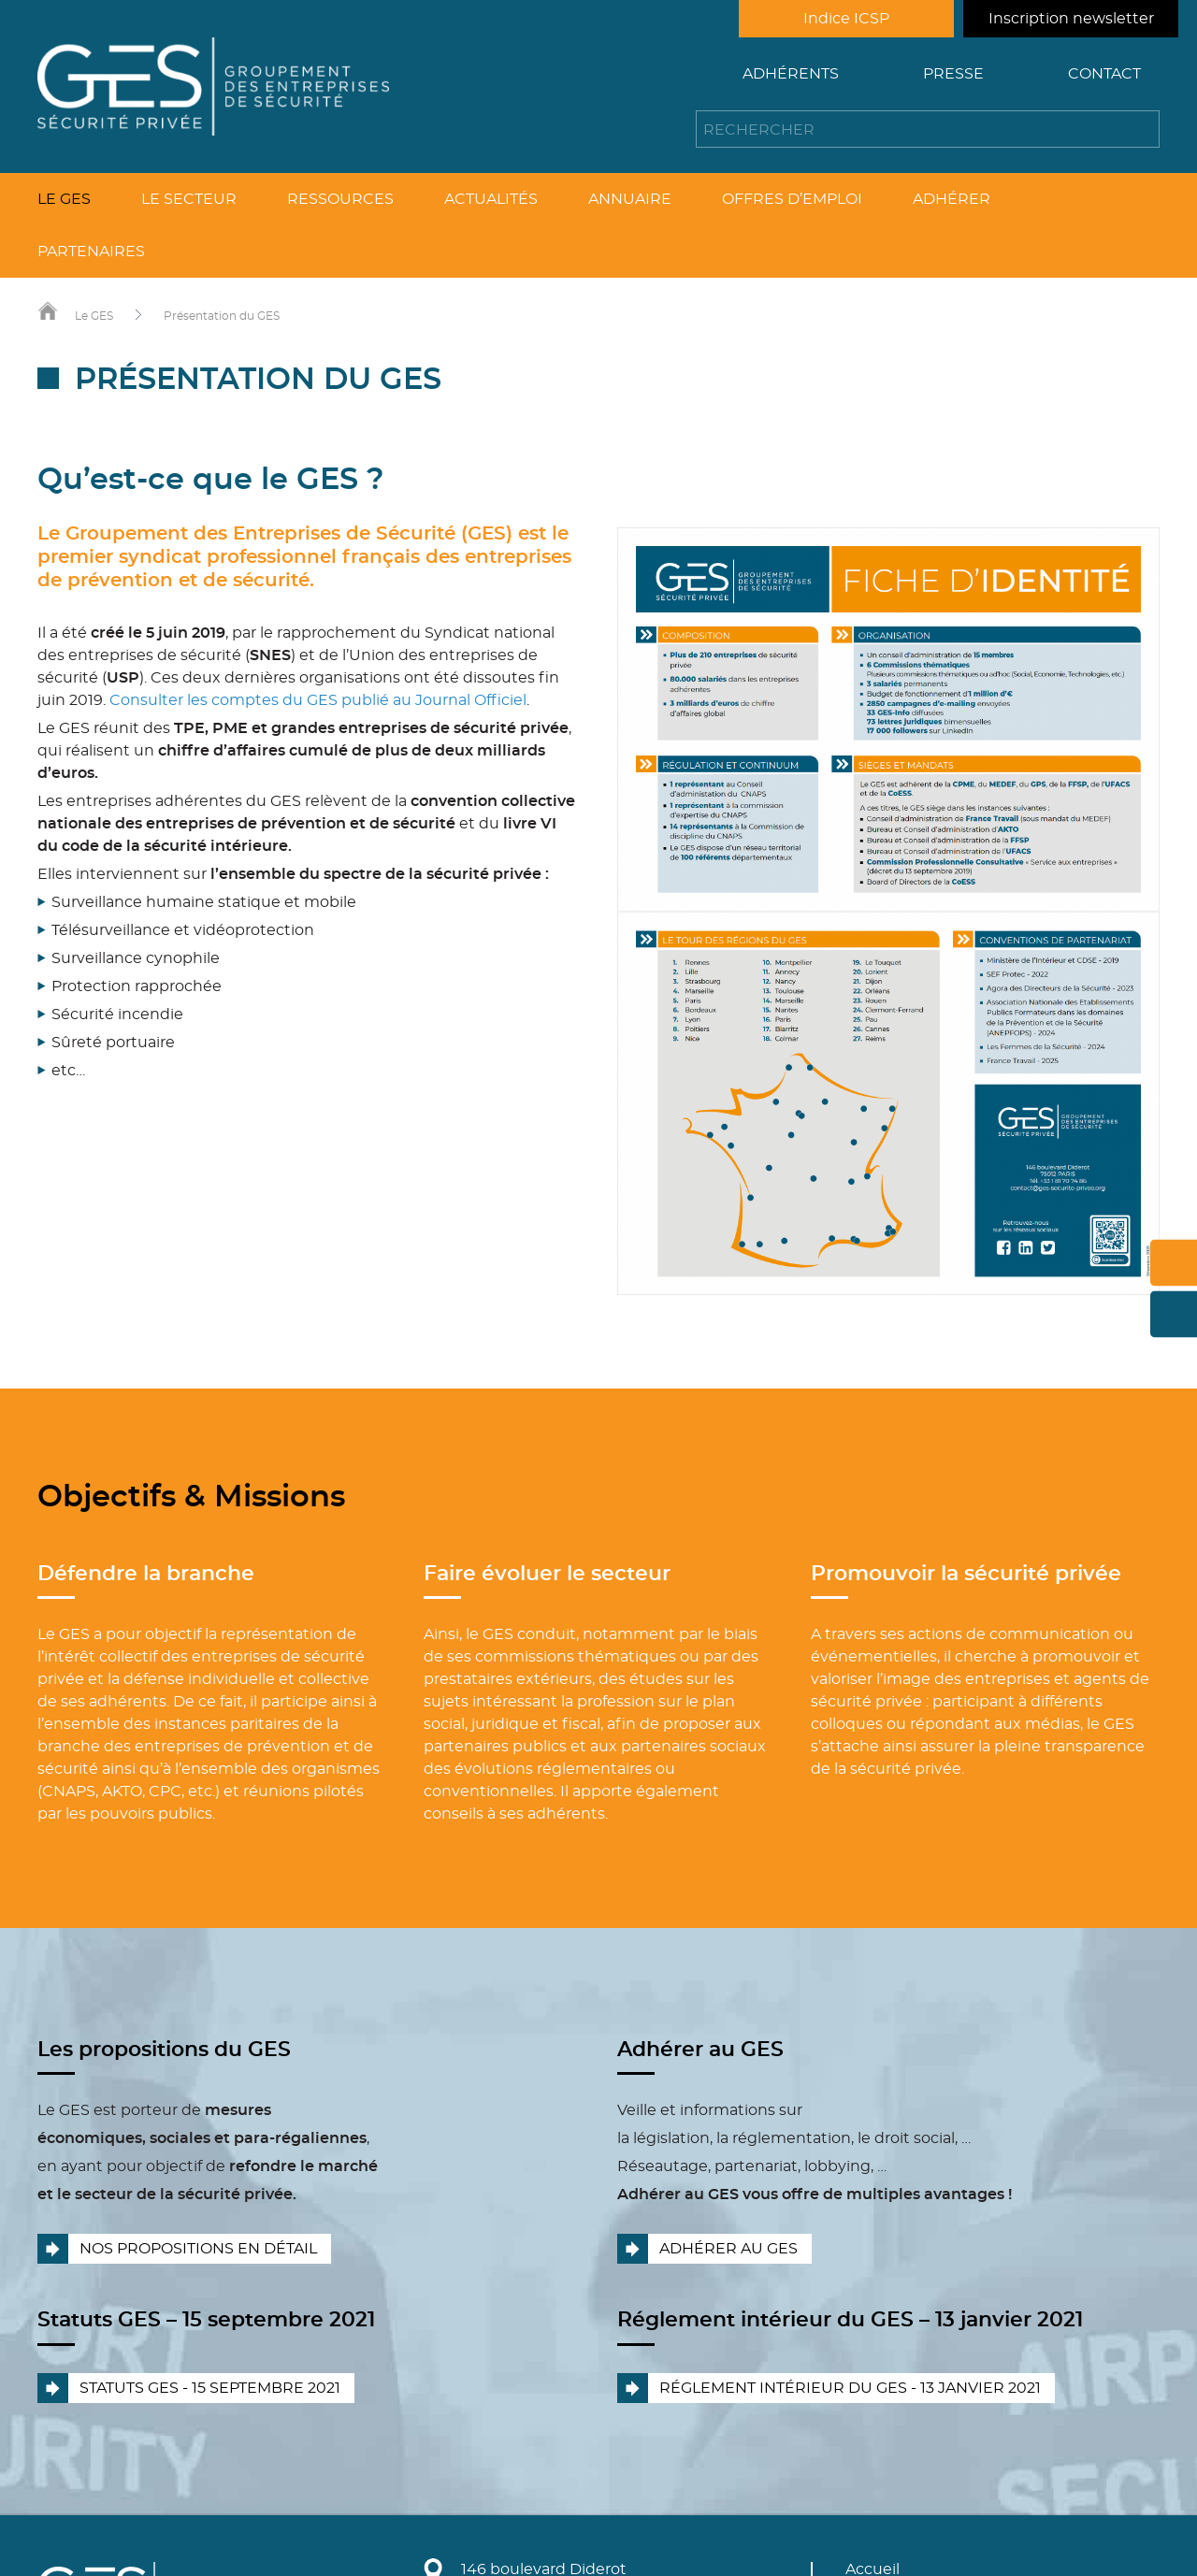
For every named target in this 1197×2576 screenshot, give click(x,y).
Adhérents (791, 73)
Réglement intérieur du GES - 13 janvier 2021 (850, 2388)
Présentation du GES (222, 316)
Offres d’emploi (792, 199)
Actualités (491, 199)
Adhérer (951, 199)
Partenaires (91, 251)
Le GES (64, 199)
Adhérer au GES (728, 2248)
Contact (1104, 73)
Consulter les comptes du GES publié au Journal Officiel (317, 700)
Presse (953, 73)
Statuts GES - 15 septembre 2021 (209, 2388)
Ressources (340, 199)
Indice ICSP (846, 18)
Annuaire (629, 199)
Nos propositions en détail (198, 2248)
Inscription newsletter (1071, 18)
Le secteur (189, 199)
